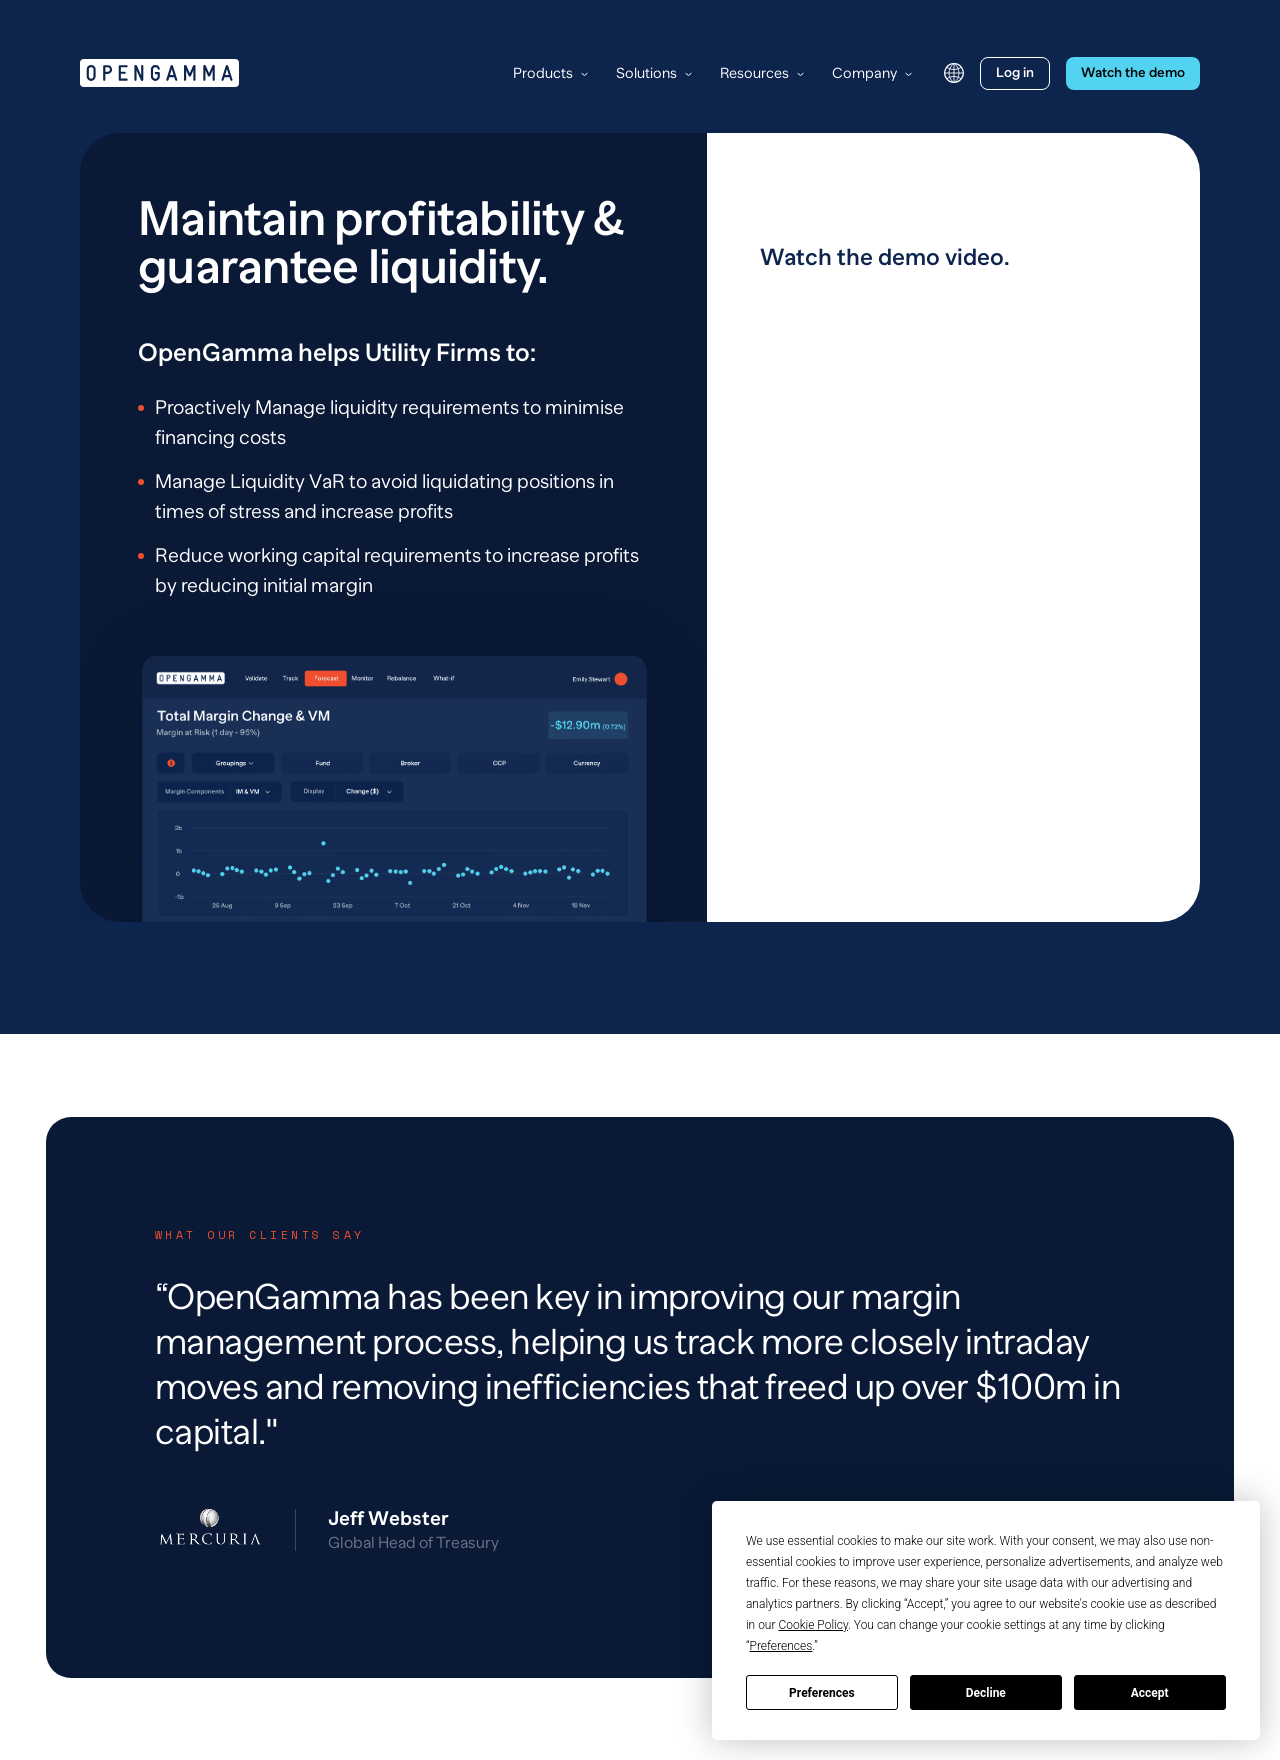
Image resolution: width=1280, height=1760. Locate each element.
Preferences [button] (781, 1646)
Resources (754, 73)
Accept (1150, 1693)
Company (864, 73)
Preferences (822, 1693)
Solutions (646, 73)
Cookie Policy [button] (813, 1625)
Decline (986, 1693)
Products (543, 73)
